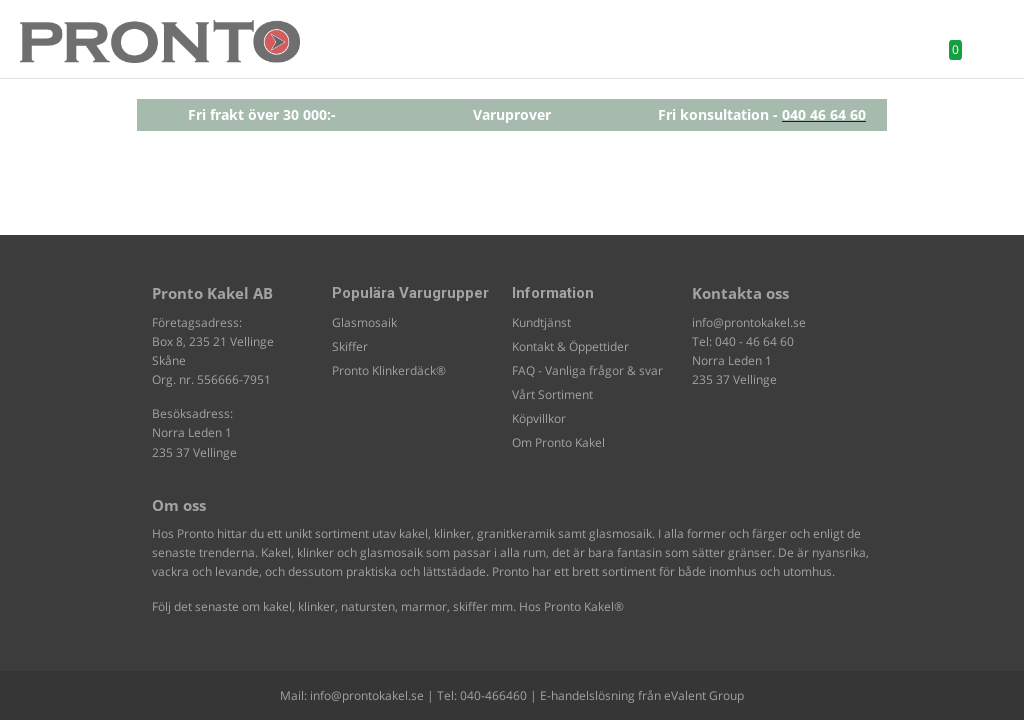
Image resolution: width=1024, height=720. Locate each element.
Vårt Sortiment (552, 394)
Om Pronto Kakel (558, 442)
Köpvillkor (539, 418)
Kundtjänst (541, 322)
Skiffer (350, 346)
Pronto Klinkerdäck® (389, 370)
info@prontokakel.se (749, 322)
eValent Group (704, 695)
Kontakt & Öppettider (570, 346)
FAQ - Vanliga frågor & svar (587, 370)
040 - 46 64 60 (754, 341)
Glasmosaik (364, 322)
